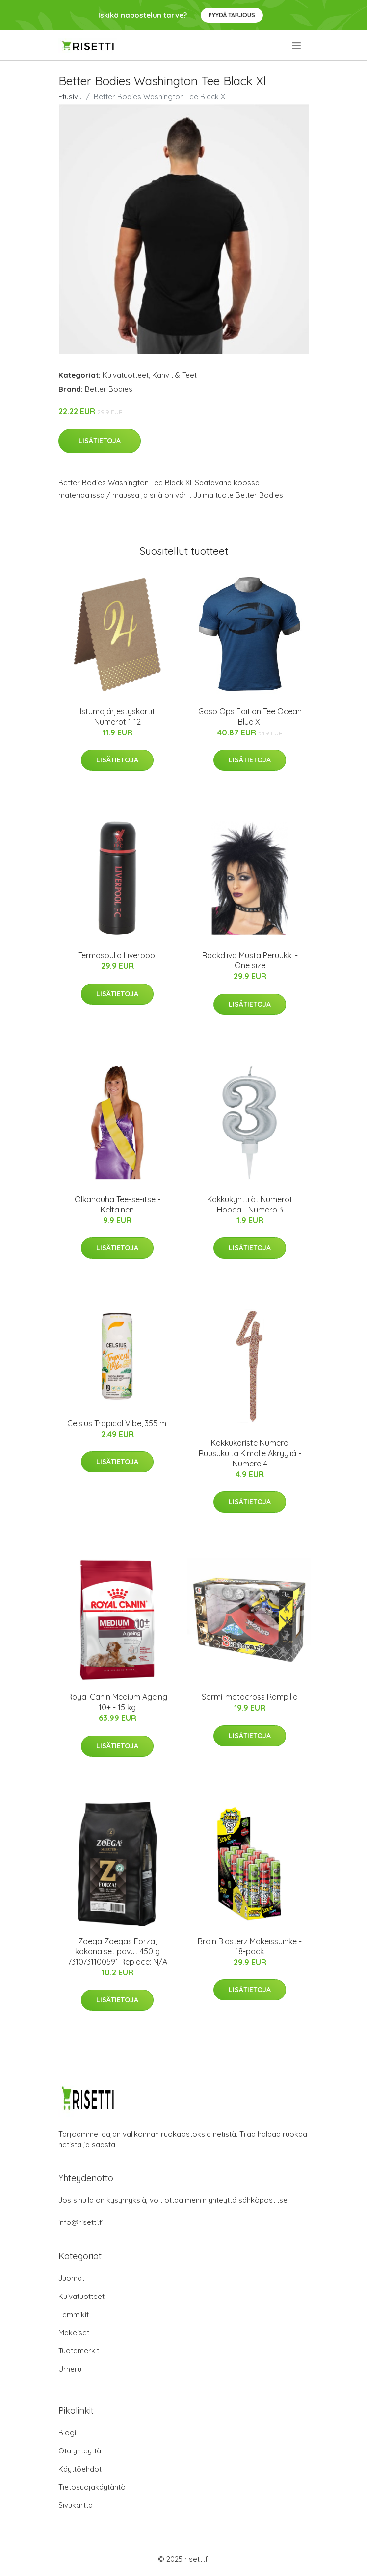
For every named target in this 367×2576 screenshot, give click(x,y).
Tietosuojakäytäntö (92, 2487)
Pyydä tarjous (232, 15)
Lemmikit (73, 2314)
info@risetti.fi (81, 2222)
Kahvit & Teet (174, 374)
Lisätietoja (100, 440)
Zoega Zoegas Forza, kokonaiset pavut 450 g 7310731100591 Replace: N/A (117, 1951)
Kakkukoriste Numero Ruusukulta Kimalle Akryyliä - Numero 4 (250, 1453)
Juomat (71, 2278)
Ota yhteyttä (79, 2450)
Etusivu (70, 96)
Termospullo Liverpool (117, 955)
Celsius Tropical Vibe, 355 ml (117, 1423)
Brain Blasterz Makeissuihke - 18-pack (250, 1946)
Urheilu (69, 2369)
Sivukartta (75, 2505)
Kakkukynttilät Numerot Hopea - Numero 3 (249, 1204)
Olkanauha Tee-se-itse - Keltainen (117, 1204)
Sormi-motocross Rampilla (250, 1697)
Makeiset (73, 2332)
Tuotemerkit (78, 2350)
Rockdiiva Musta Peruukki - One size (250, 960)
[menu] (297, 45)
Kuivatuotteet (126, 374)
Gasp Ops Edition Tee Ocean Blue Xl (250, 717)
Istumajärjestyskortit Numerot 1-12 (117, 717)
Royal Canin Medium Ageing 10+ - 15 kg (117, 1702)
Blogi (67, 2432)
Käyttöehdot (80, 2469)
